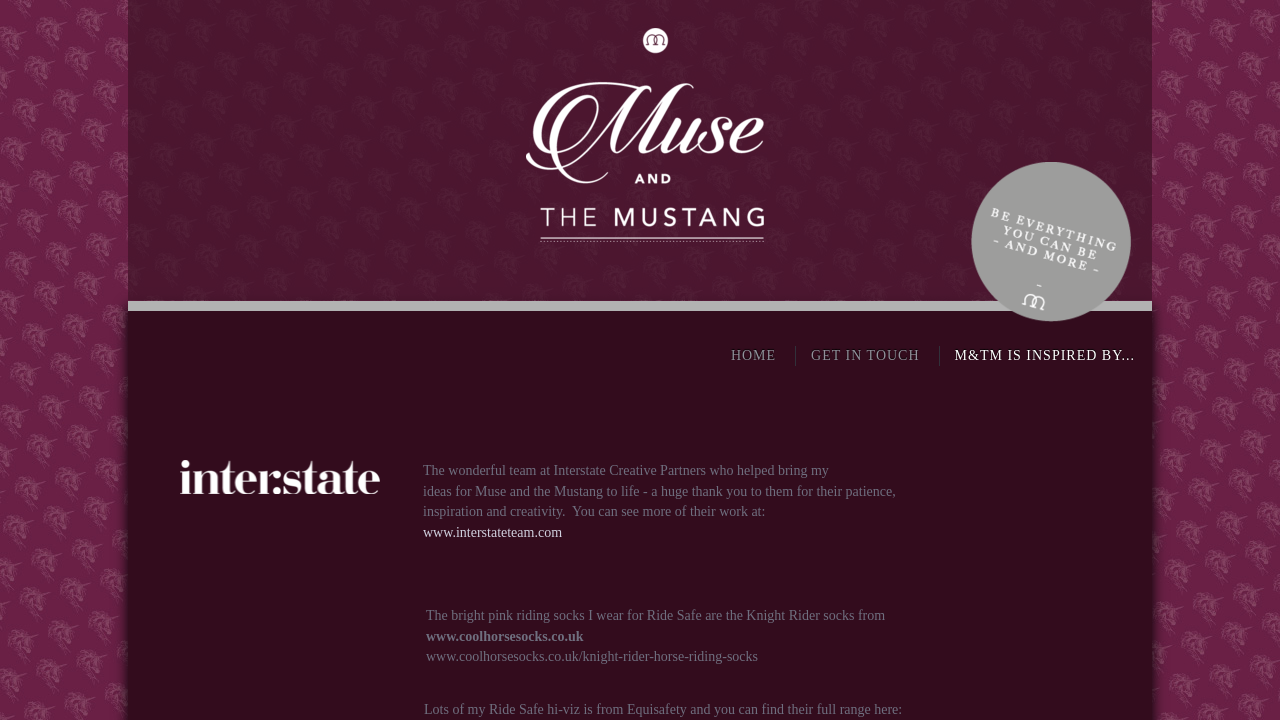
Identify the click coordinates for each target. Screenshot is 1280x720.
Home (753, 355)
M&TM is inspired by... (1045, 355)
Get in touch (865, 355)
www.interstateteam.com (492, 532)
